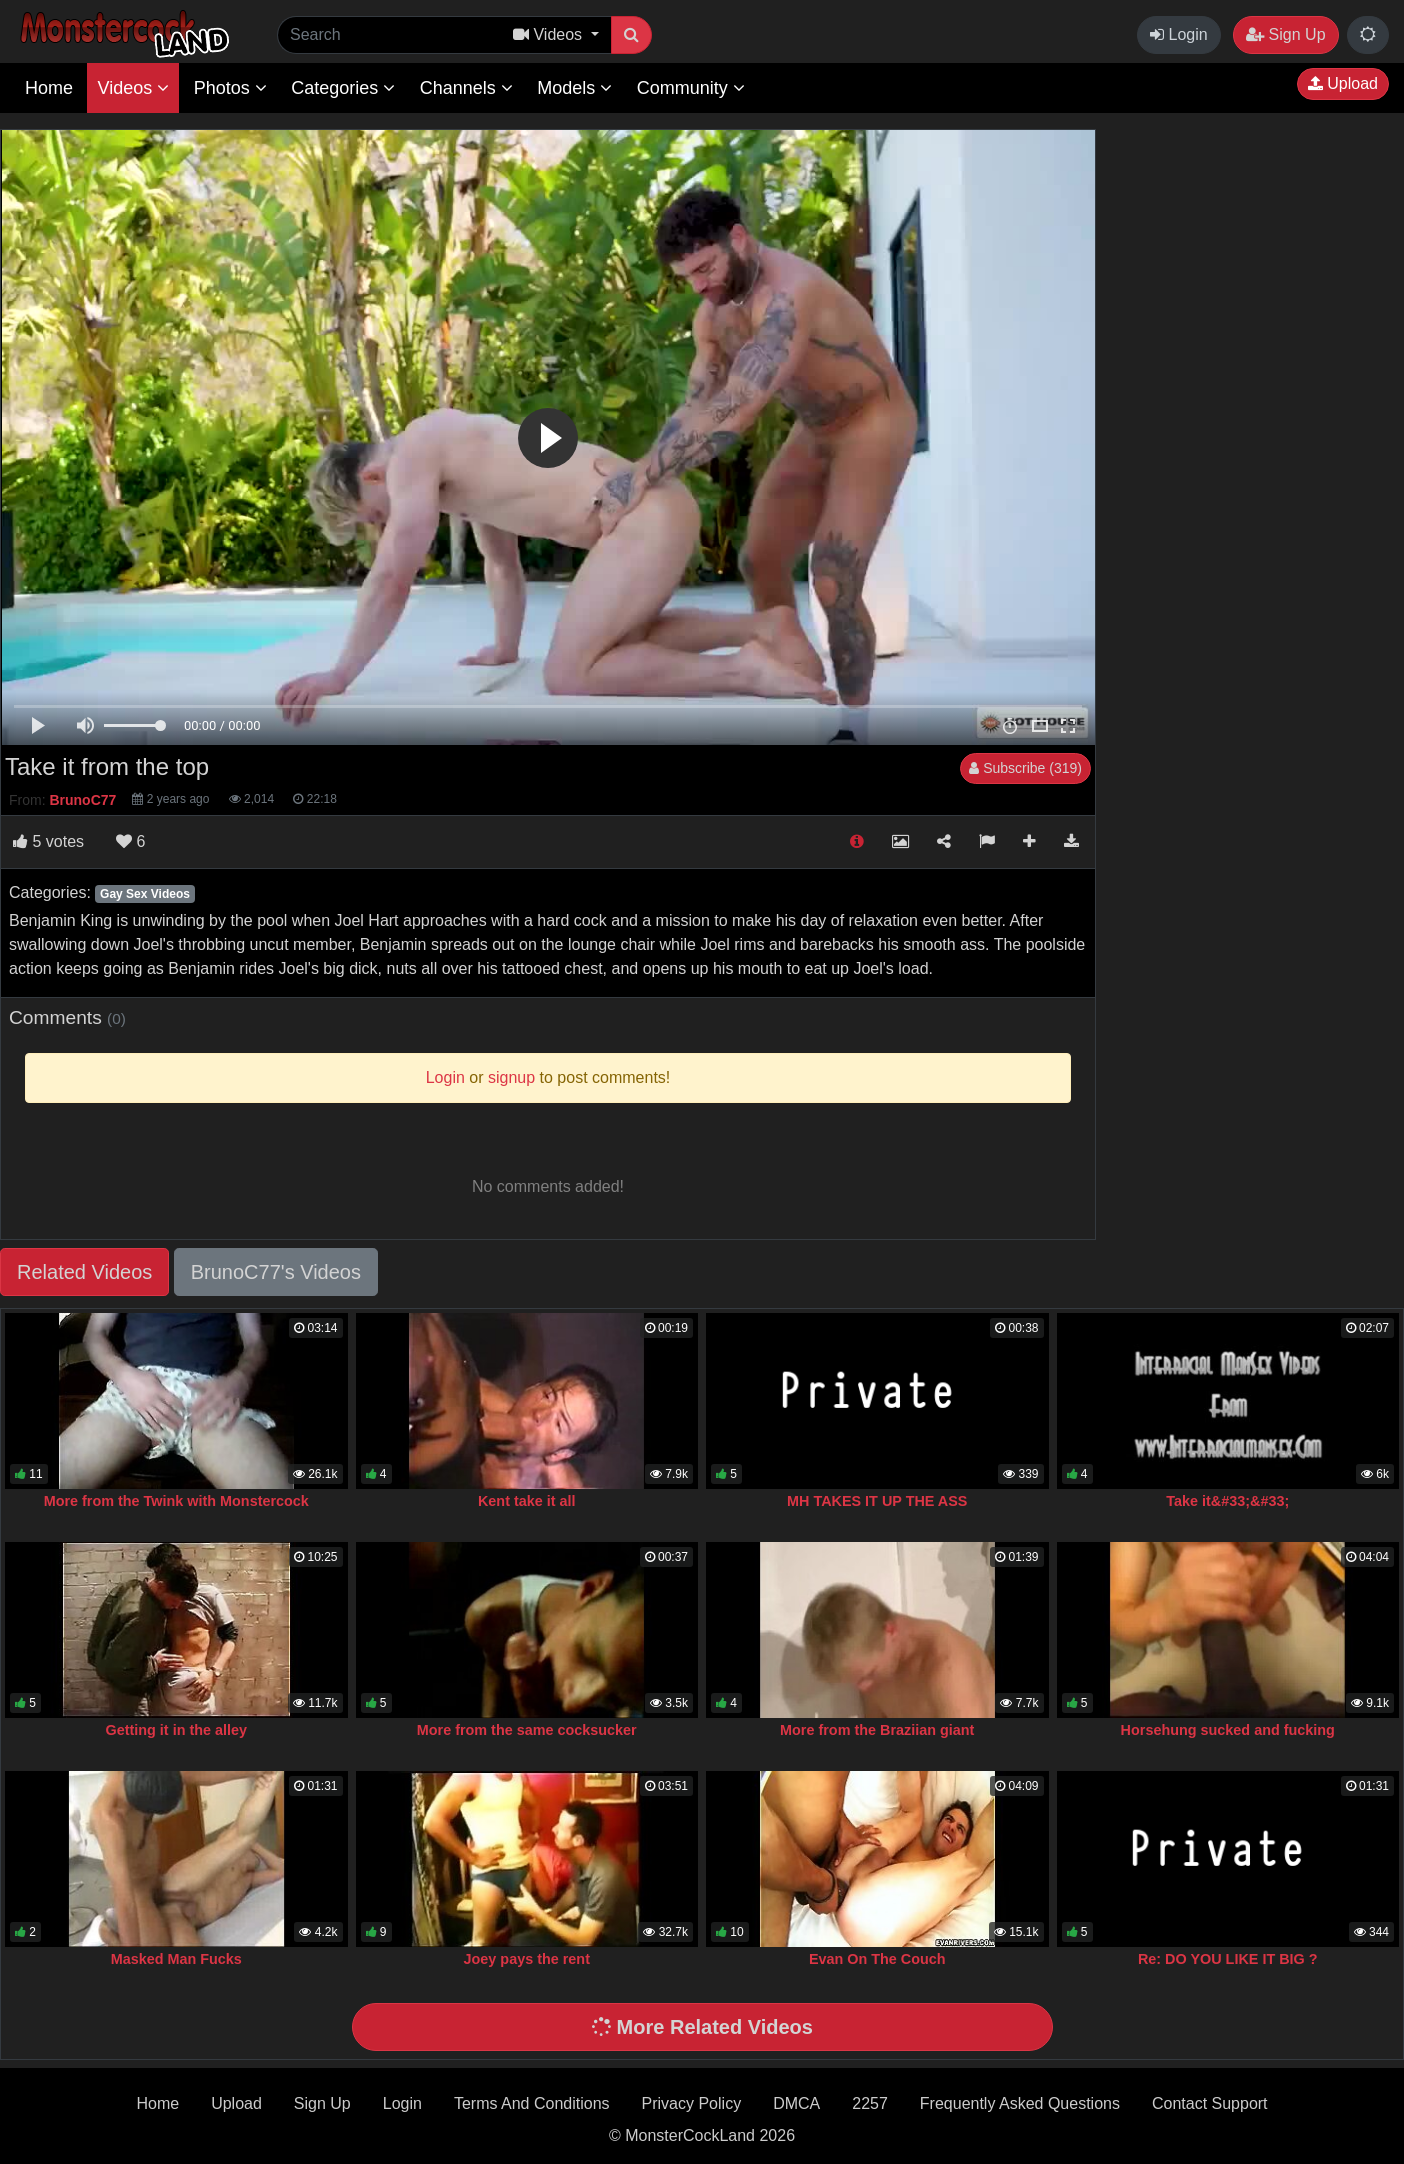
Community (691, 88)
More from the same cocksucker (527, 1730)
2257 (870, 2103)
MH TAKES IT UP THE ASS (877, 1501)
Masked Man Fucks (176, 1959)
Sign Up (1285, 34)
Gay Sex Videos (145, 894)
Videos (133, 88)
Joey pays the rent (527, 1959)
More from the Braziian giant (877, 1730)
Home (49, 88)
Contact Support (1210, 2103)
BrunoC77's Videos (276, 1272)
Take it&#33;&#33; (1227, 1501)
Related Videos (84, 1272)
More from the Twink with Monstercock (176, 1501)
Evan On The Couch (877, 1959)
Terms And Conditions (532, 2103)
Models (574, 88)
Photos (230, 88)
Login (1179, 34)
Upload (1343, 83)
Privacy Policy (692, 2103)
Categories (343, 88)
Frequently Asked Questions (1020, 2103)
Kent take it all (527, 1501)
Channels (466, 88)
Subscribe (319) (1025, 768)
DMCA (796, 2103)
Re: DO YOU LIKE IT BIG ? (1228, 1959)
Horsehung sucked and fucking (1228, 1730)
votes (48, 841)
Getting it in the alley (176, 1730)
